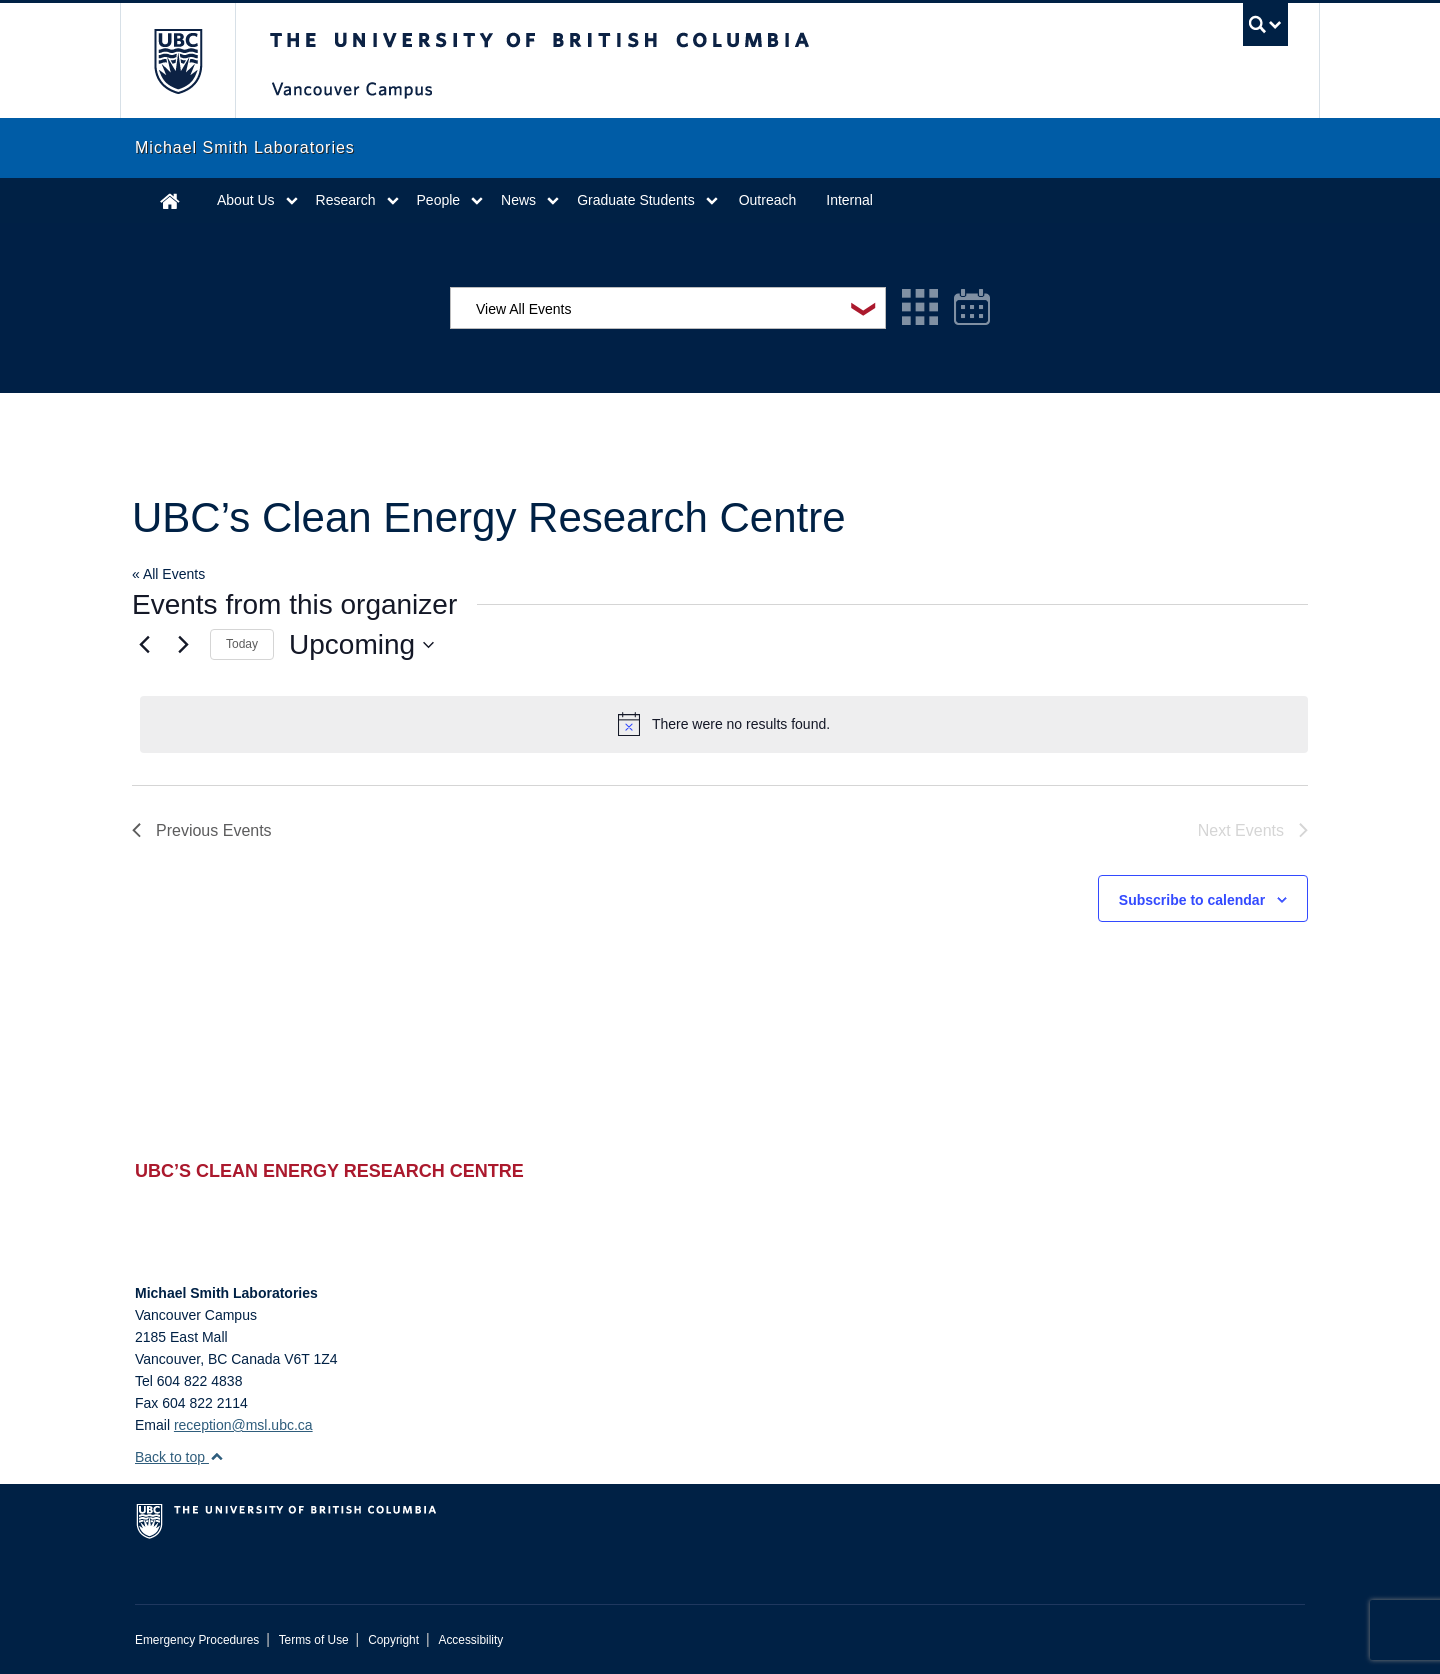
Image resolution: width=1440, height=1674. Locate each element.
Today (242, 644)
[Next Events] (183, 645)
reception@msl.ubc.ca (243, 1425)
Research (346, 200)
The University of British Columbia (177, 60)
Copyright (393, 1640)
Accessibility (470, 1640)
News (518, 200)
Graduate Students (636, 200)
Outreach (768, 200)
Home (170, 200)
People (439, 200)
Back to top (179, 1457)
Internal (849, 200)
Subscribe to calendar (1192, 900)
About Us (246, 200)
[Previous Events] (144, 645)
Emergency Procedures (197, 1640)
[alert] (724, 724)
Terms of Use (314, 1640)
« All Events (168, 574)
